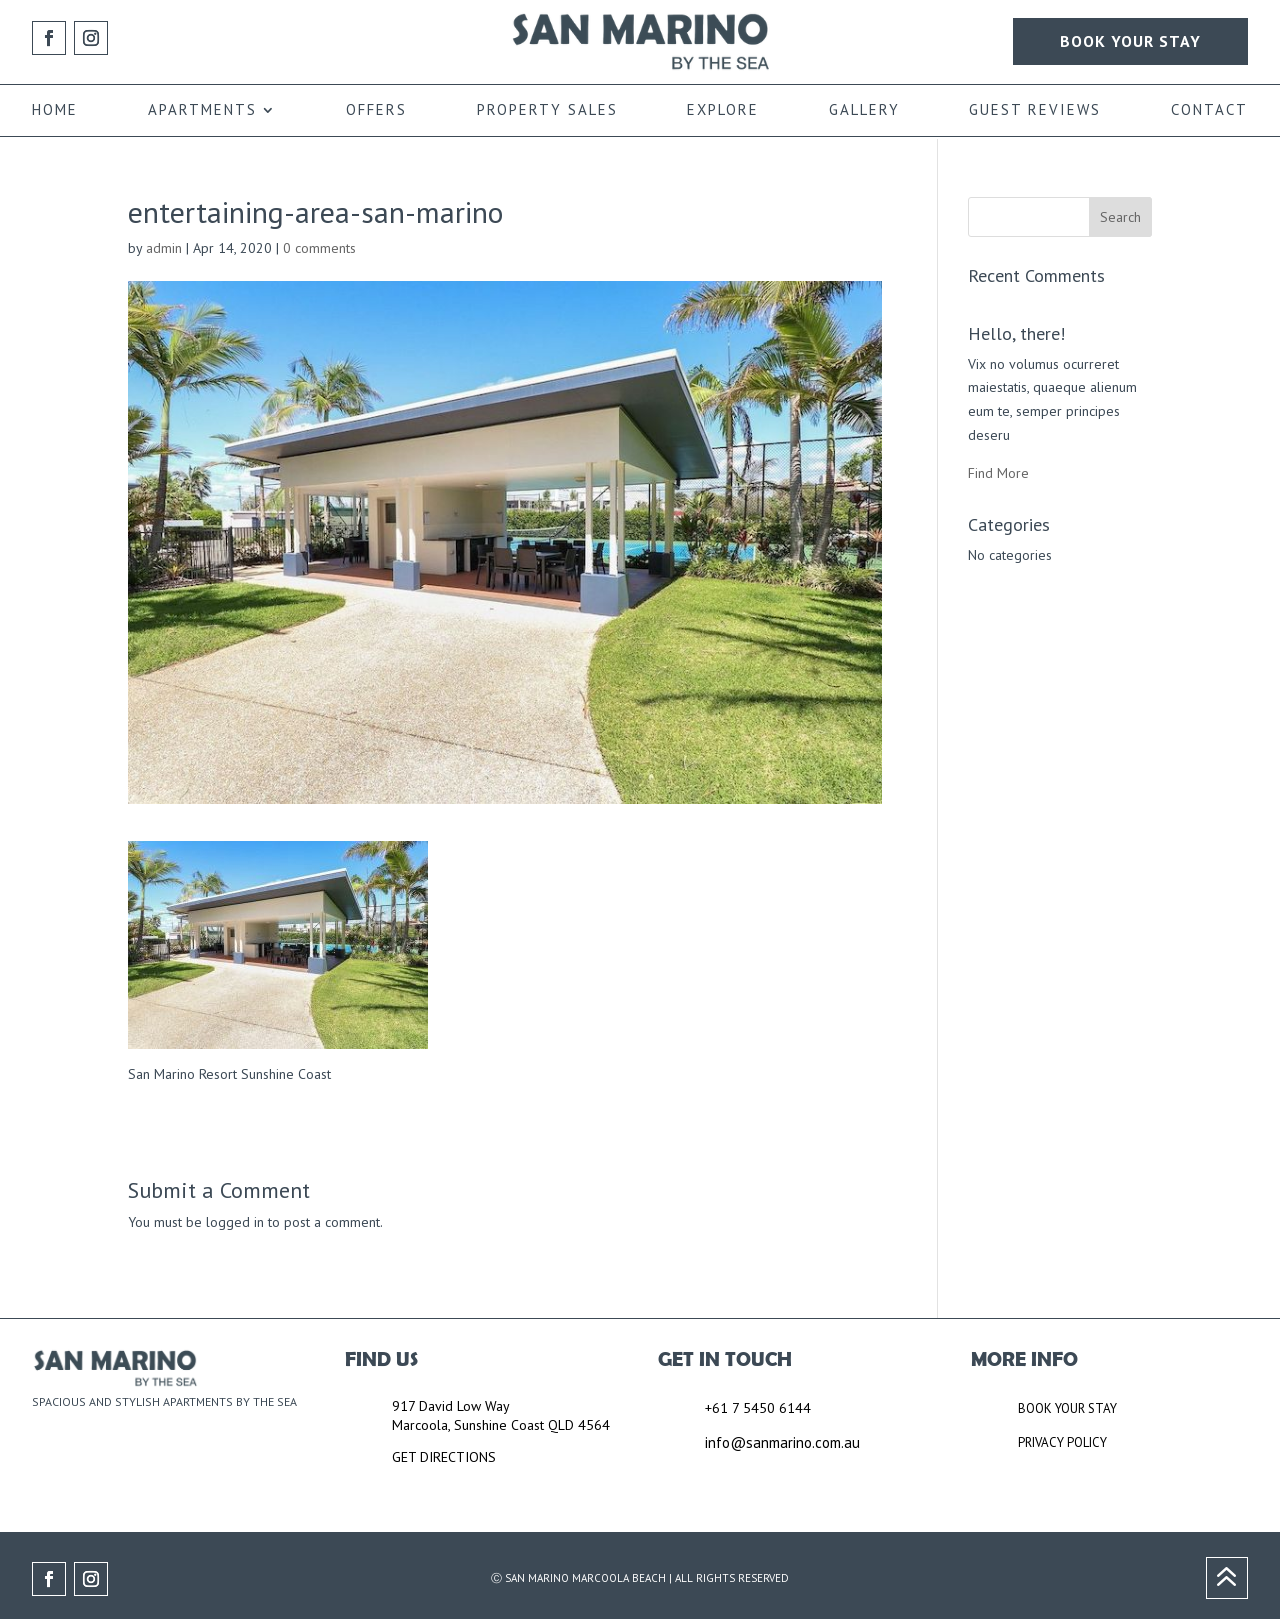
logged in (235, 1222)
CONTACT (1209, 111)
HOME (55, 111)
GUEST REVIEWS (1035, 111)
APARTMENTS (202, 111)
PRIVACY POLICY (1062, 1442)
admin (164, 248)
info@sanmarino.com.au (782, 1442)
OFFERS (376, 111)
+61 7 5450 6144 (758, 1408)
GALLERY (864, 111)
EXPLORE (723, 111)
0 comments (319, 248)
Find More (998, 473)
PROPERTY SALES (547, 111)
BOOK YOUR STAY (1130, 41)
